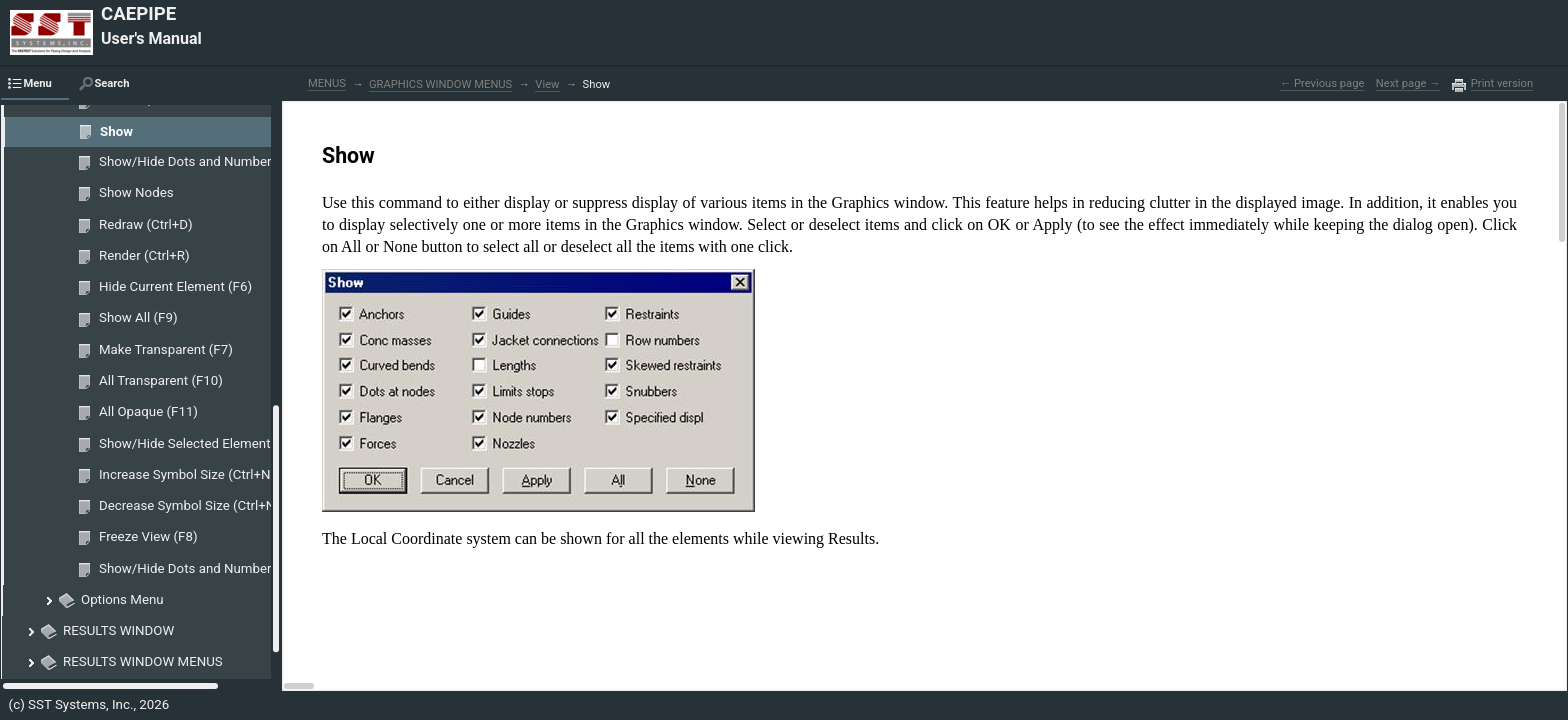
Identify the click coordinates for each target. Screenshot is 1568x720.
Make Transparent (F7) (166, 349)
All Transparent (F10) (161, 380)
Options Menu (122, 599)
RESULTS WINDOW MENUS (143, 661)
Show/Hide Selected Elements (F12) (205, 443)
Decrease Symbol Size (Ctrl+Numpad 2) (215, 505)
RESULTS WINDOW (118, 630)
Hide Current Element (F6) (175, 286)
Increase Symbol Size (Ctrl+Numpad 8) (213, 474)
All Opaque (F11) (148, 411)
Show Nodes (136, 192)
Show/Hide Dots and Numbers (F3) (202, 161)
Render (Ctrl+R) (144, 255)
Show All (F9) (138, 317)
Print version (1502, 84)
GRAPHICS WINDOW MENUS (440, 84)
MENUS (327, 83)
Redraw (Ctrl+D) (146, 224)
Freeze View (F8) (148, 536)
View (547, 84)
